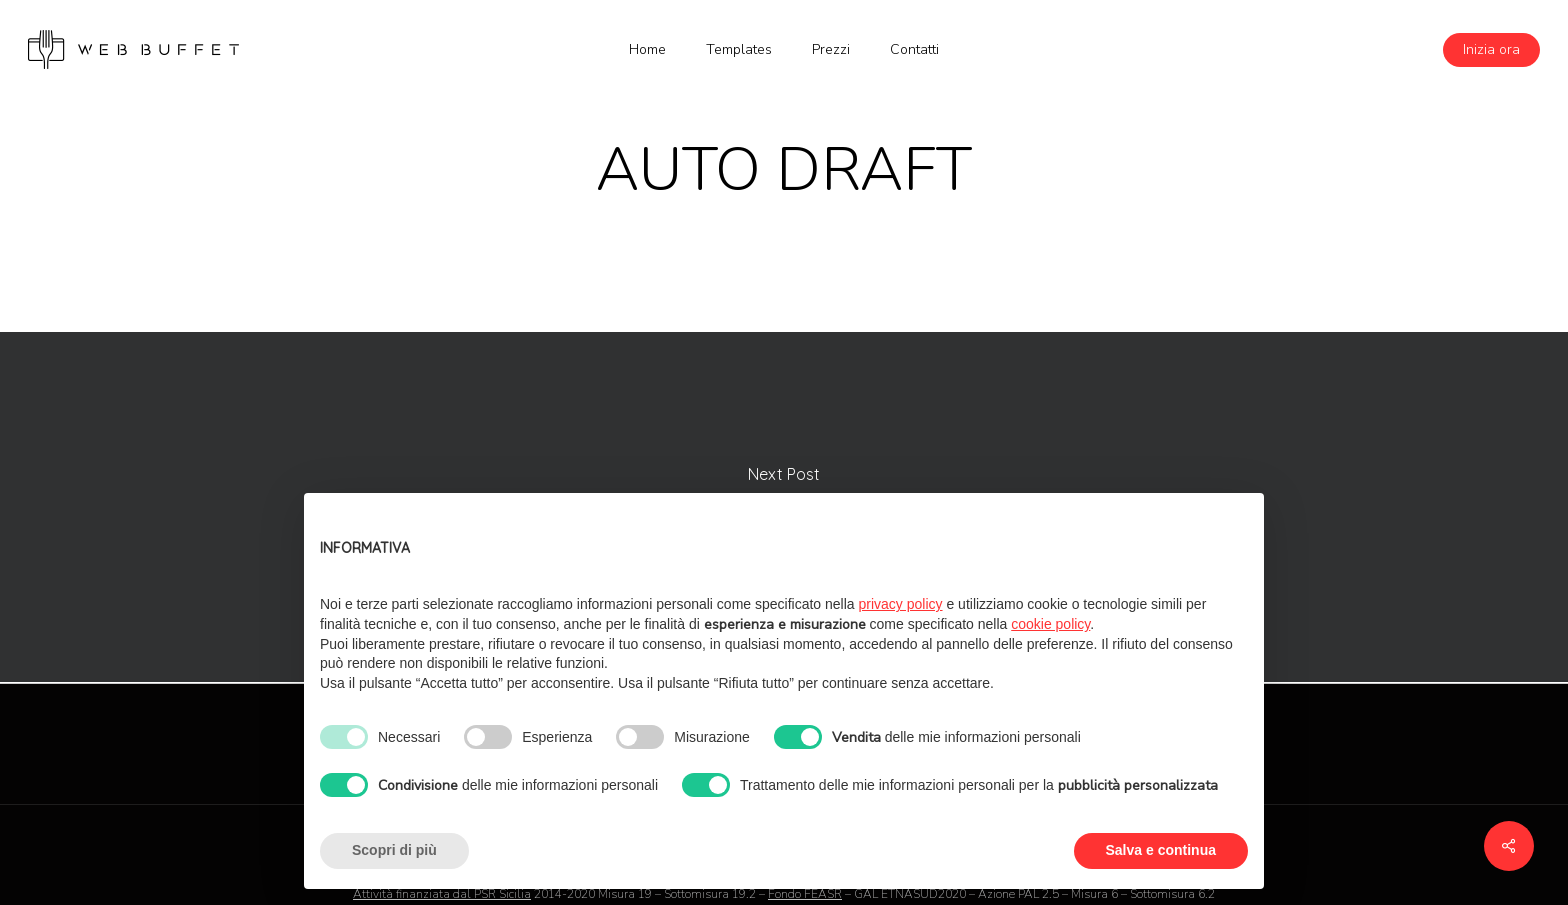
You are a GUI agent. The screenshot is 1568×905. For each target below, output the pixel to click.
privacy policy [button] (901, 604)
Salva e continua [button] (1161, 850)
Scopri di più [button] (394, 850)
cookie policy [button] (1050, 624)
